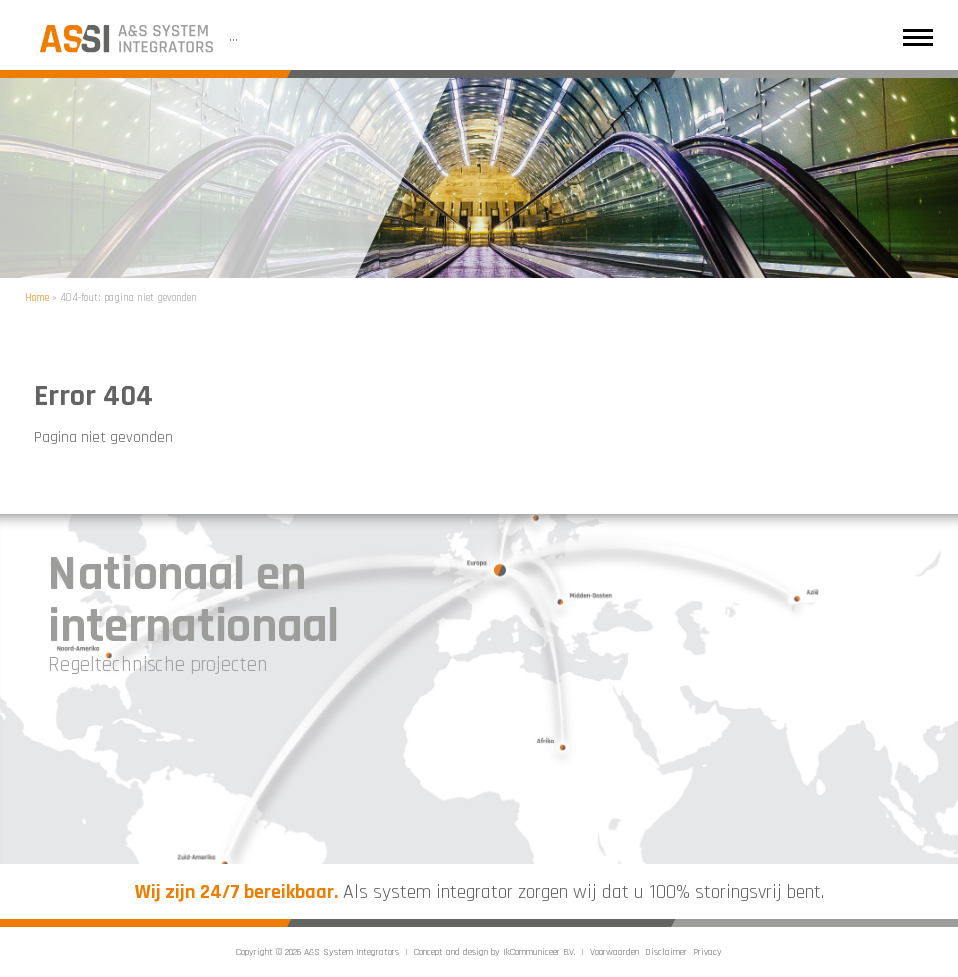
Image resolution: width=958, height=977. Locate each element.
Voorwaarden (614, 952)
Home (37, 298)
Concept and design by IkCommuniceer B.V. (494, 952)
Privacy (707, 952)
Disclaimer (666, 952)
